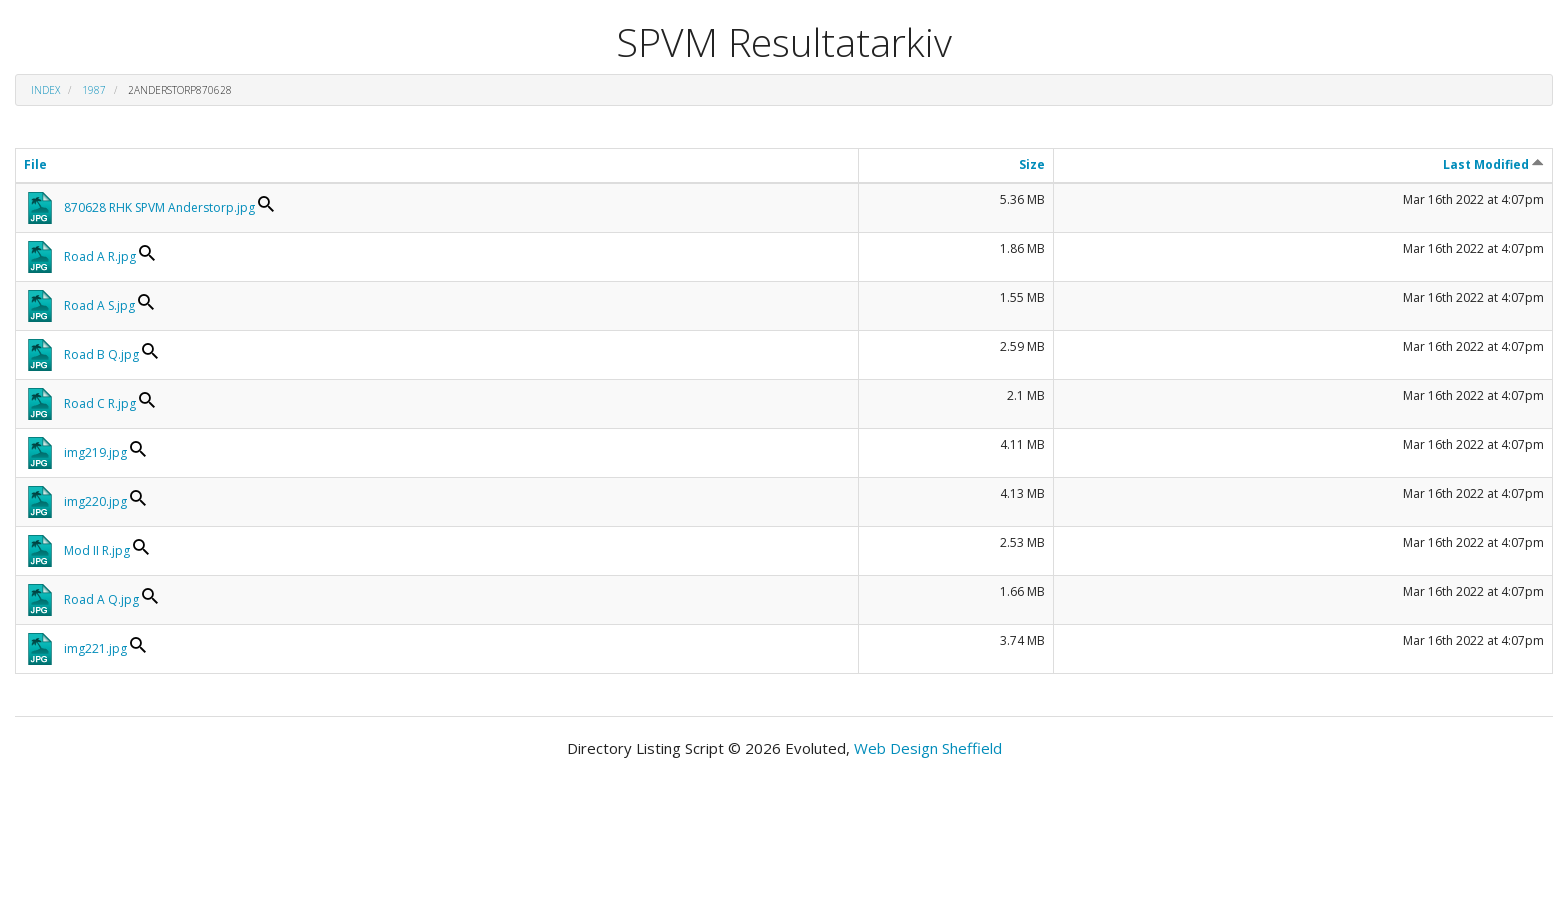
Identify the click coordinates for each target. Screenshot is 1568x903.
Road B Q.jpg (101, 354)
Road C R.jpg (100, 403)
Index (45, 90)
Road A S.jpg (99, 305)
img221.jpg (95, 648)
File (35, 164)
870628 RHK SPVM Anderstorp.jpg (159, 207)
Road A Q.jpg (101, 599)
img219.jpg (95, 452)
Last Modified (1493, 164)
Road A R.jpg (100, 256)
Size (1032, 164)
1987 (94, 90)
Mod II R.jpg (97, 550)
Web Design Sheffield (928, 748)
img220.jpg (95, 501)
